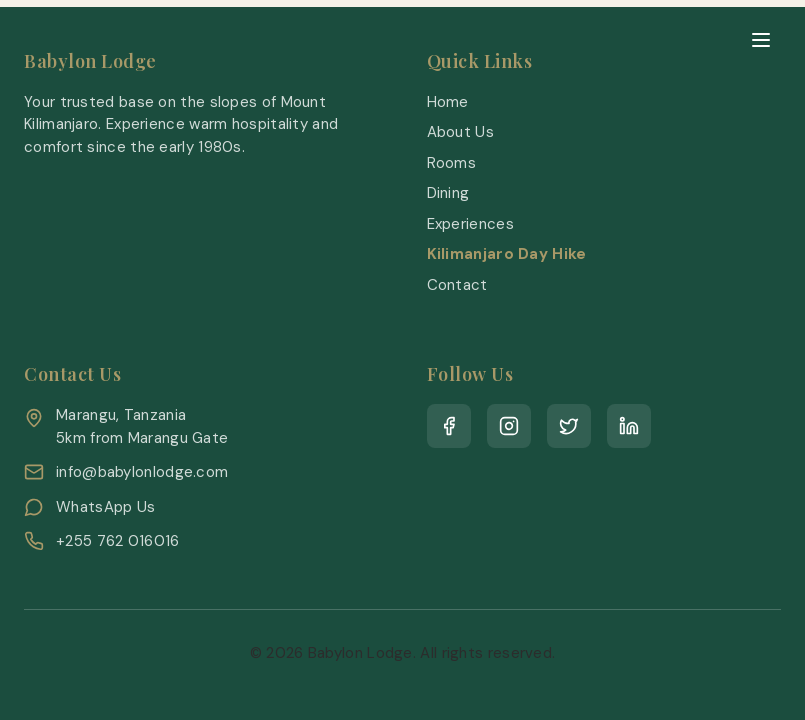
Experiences (470, 224)
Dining (448, 193)
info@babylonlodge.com (142, 472)
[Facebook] (449, 426)
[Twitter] (569, 426)
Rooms (452, 163)
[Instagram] (509, 426)
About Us (460, 132)
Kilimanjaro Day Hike (507, 254)
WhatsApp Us (105, 507)
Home (448, 102)
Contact (457, 285)
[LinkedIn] (629, 426)
